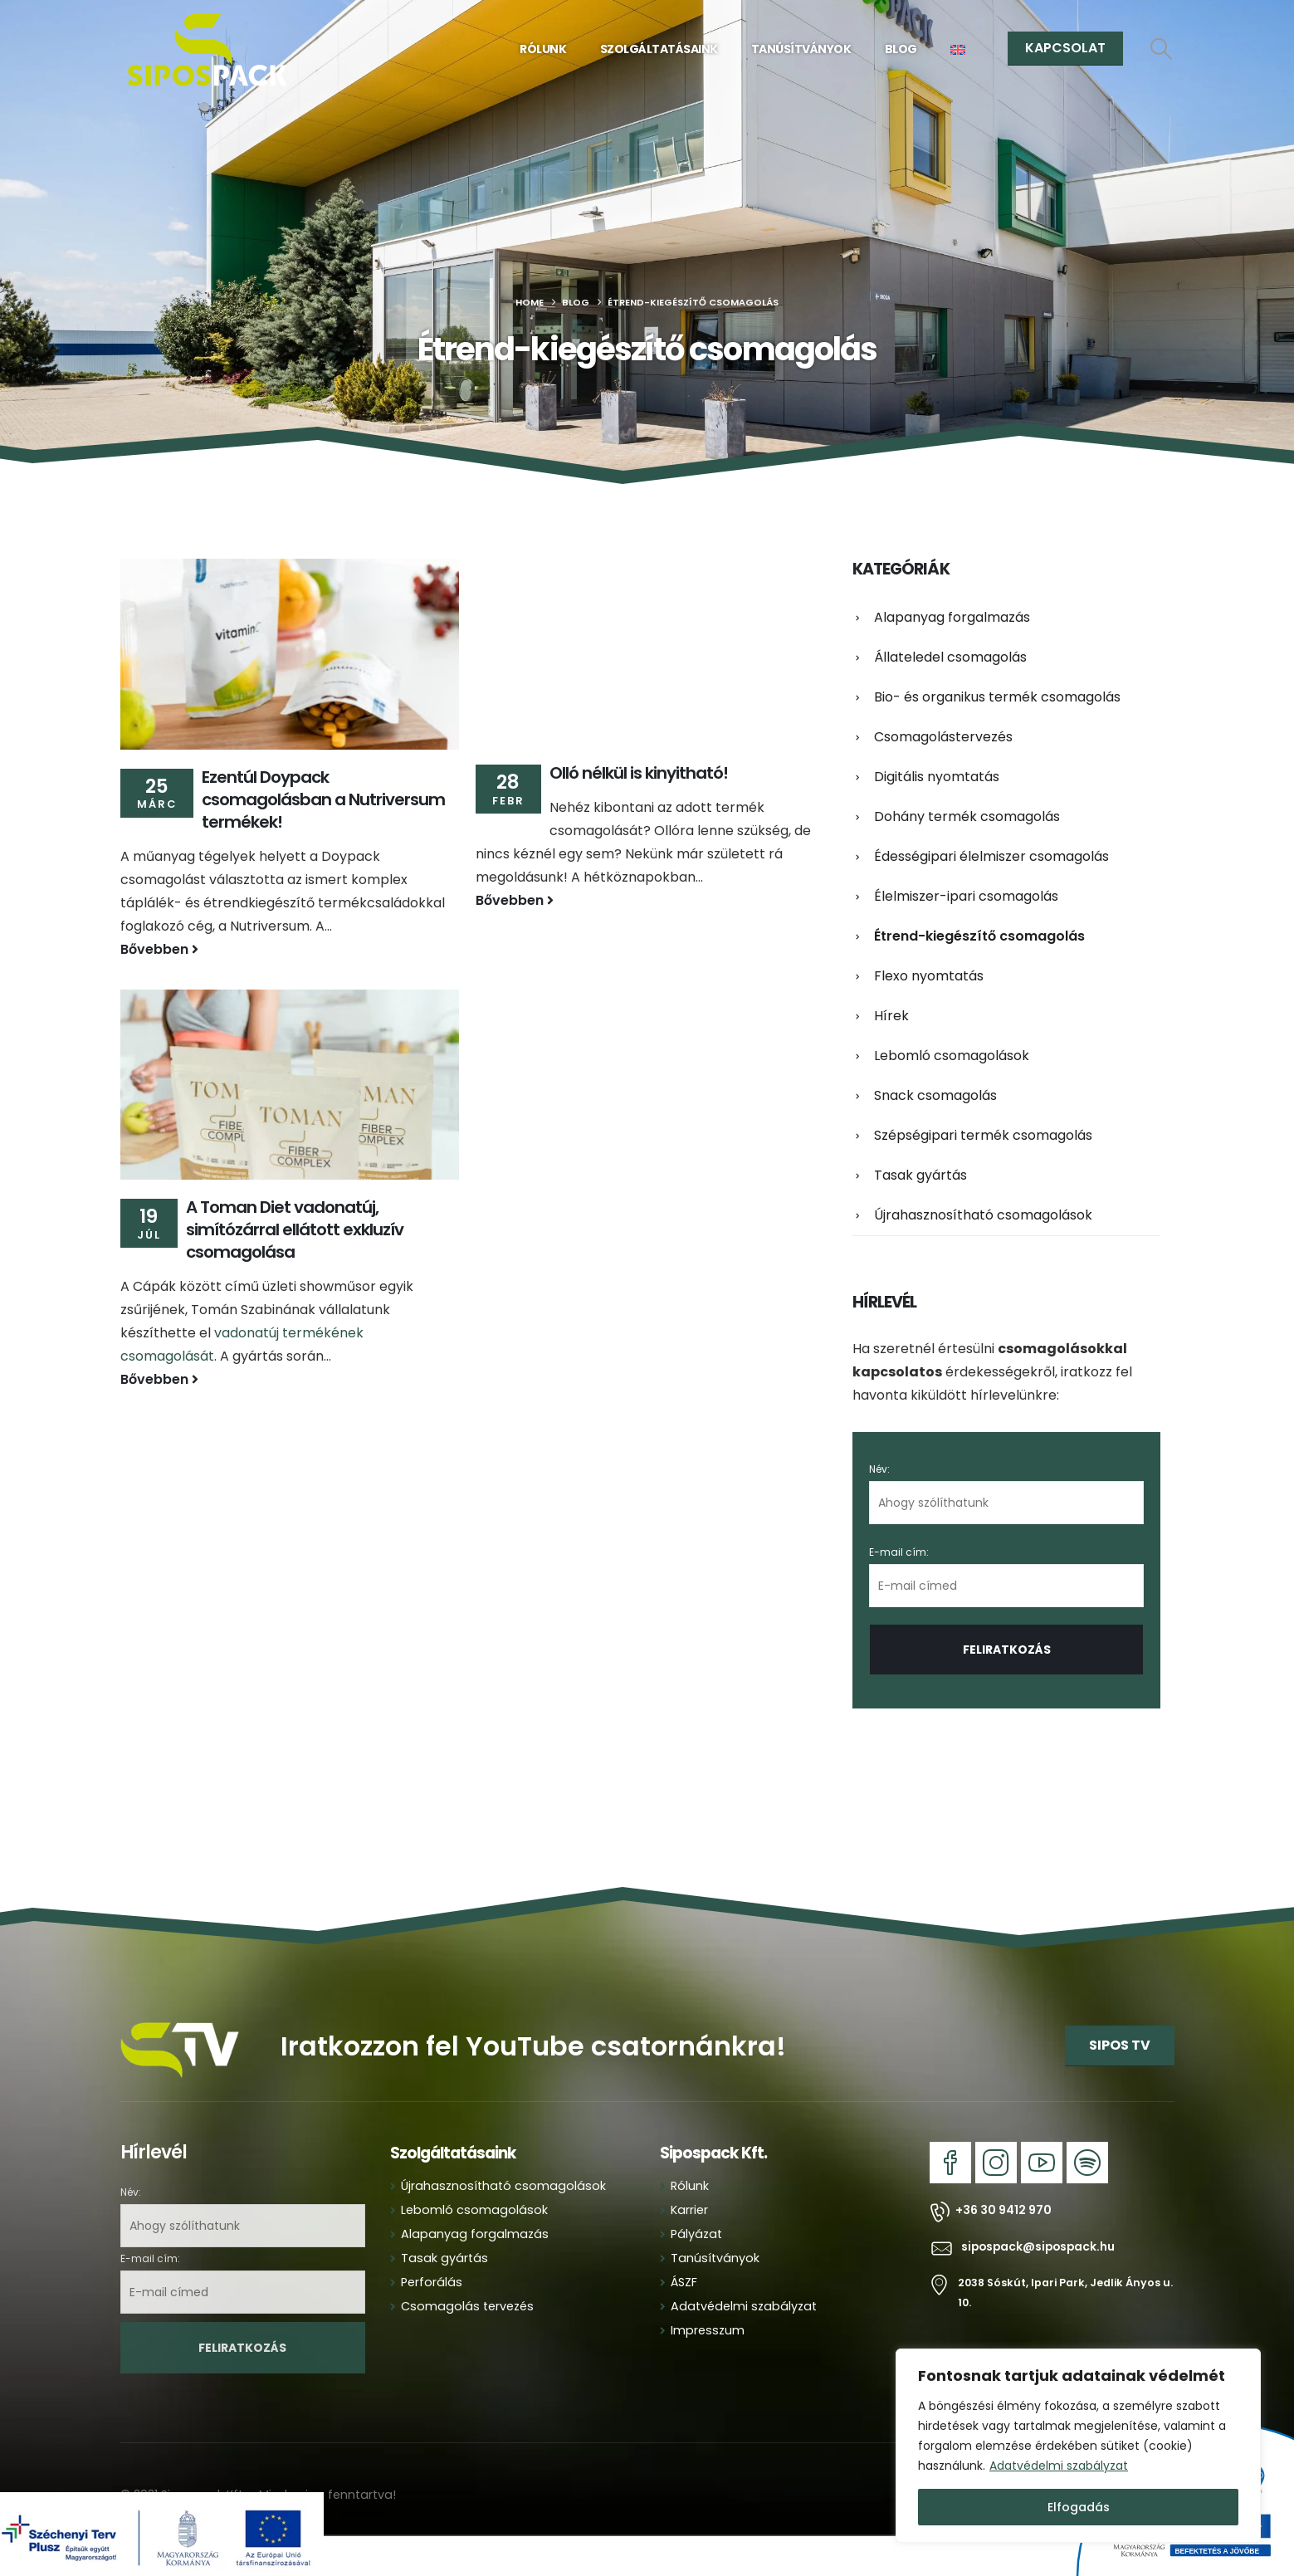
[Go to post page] (289, 654)
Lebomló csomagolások (951, 1055)
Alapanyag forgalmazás (952, 617)
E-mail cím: (1006, 1576)
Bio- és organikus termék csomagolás (997, 696)
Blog (901, 49)
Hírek (891, 1015)
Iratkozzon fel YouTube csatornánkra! (533, 2046)
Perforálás (431, 2282)
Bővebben (159, 949)
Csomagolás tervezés (467, 2306)
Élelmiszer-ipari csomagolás (966, 896)
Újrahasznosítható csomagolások (983, 1214)
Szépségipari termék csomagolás (983, 1135)
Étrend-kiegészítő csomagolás (979, 936)
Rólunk (543, 49)
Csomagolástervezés (943, 736)
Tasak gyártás (920, 1175)
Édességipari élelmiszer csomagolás (991, 856)
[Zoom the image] (180, 2016)
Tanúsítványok (801, 49)
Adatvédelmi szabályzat (1058, 2465)
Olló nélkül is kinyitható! (638, 773)
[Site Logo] (207, 50)
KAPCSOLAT (1065, 47)
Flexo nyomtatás (929, 975)
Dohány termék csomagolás (967, 816)
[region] (1078, 2446)
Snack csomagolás (935, 1095)
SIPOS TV (1119, 2045)
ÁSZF (684, 2282)
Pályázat (696, 2234)
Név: (879, 1469)
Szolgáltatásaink (659, 49)
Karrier (689, 2210)
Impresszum (708, 2330)
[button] (1161, 49)
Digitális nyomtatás (936, 776)
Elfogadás (1078, 2507)
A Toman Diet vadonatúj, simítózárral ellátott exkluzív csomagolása (294, 1229)
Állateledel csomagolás (950, 657)
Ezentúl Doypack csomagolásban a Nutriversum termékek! (323, 799)
